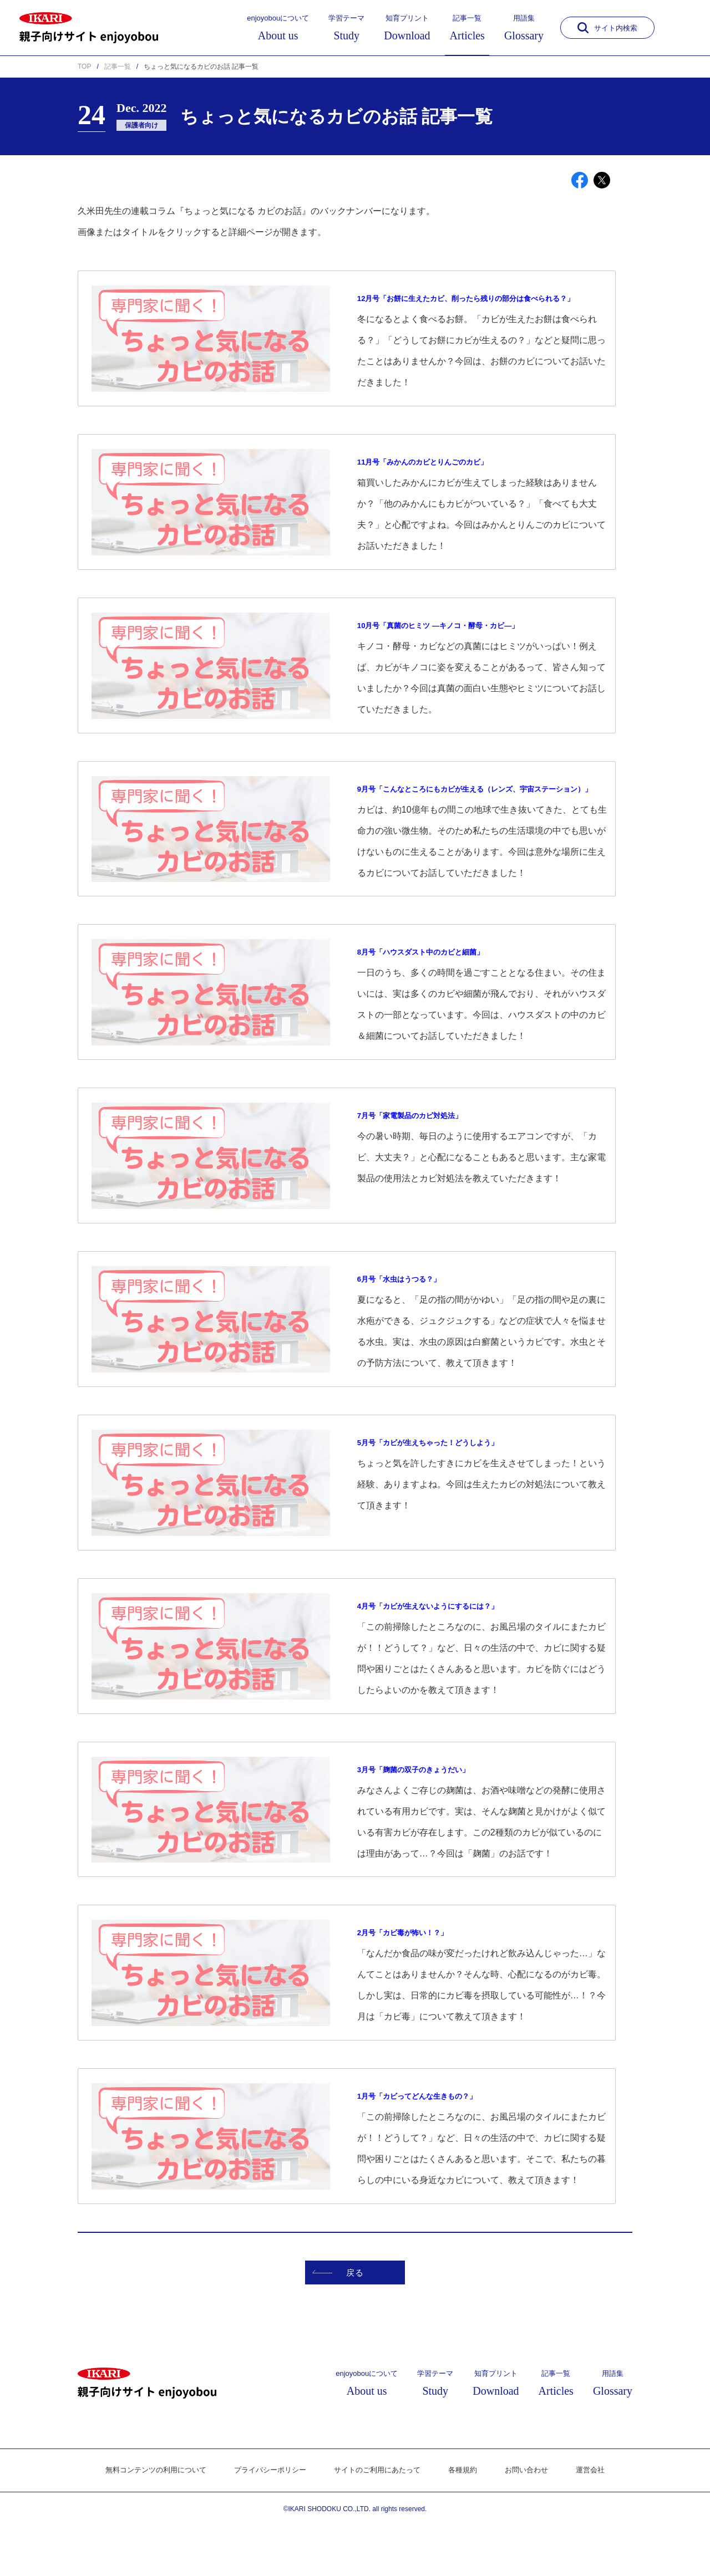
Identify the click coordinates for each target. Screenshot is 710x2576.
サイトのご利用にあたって (380, 2520)
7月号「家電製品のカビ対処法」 (421, 1147)
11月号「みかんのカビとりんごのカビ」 (437, 477)
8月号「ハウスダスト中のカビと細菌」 (435, 984)
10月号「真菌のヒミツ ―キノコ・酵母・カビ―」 (456, 641)
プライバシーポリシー (267, 2520)
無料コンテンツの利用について (146, 2520)
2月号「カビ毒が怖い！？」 (413, 1965)
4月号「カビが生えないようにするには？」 (444, 1637)
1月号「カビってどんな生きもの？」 (430, 2128)
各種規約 (469, 2520)
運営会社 (602, 2520)
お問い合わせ (536, 2520)
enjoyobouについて (278, 27)
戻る (331, 2320)
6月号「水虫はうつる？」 (408, 1310)
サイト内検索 (607, 27)
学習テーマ (346, 27)
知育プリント (407, 27)
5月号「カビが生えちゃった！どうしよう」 (444, 1474)
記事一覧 (467, 27)
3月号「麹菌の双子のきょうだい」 (426, 1801)
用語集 (524, 27)
